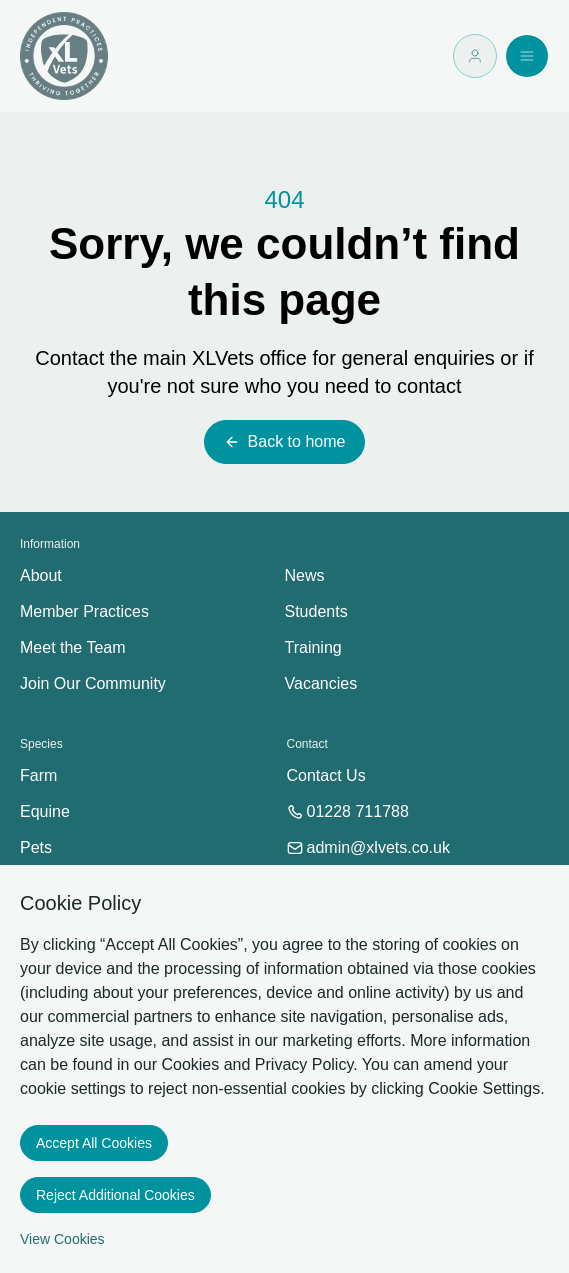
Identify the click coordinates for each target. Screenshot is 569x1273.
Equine (45, 811)
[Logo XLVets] (64, 56)
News (305, 575)
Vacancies (321, 683)
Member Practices (84, 611)
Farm (38, 775)
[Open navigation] (527, 56)
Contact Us (326, 775)
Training (313, 647)
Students (316, 611)
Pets (36, 847)
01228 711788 (348, 811)
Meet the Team (73, 647)
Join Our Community (93, 683)
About (41, 575)
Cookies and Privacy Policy (257, 1064)
